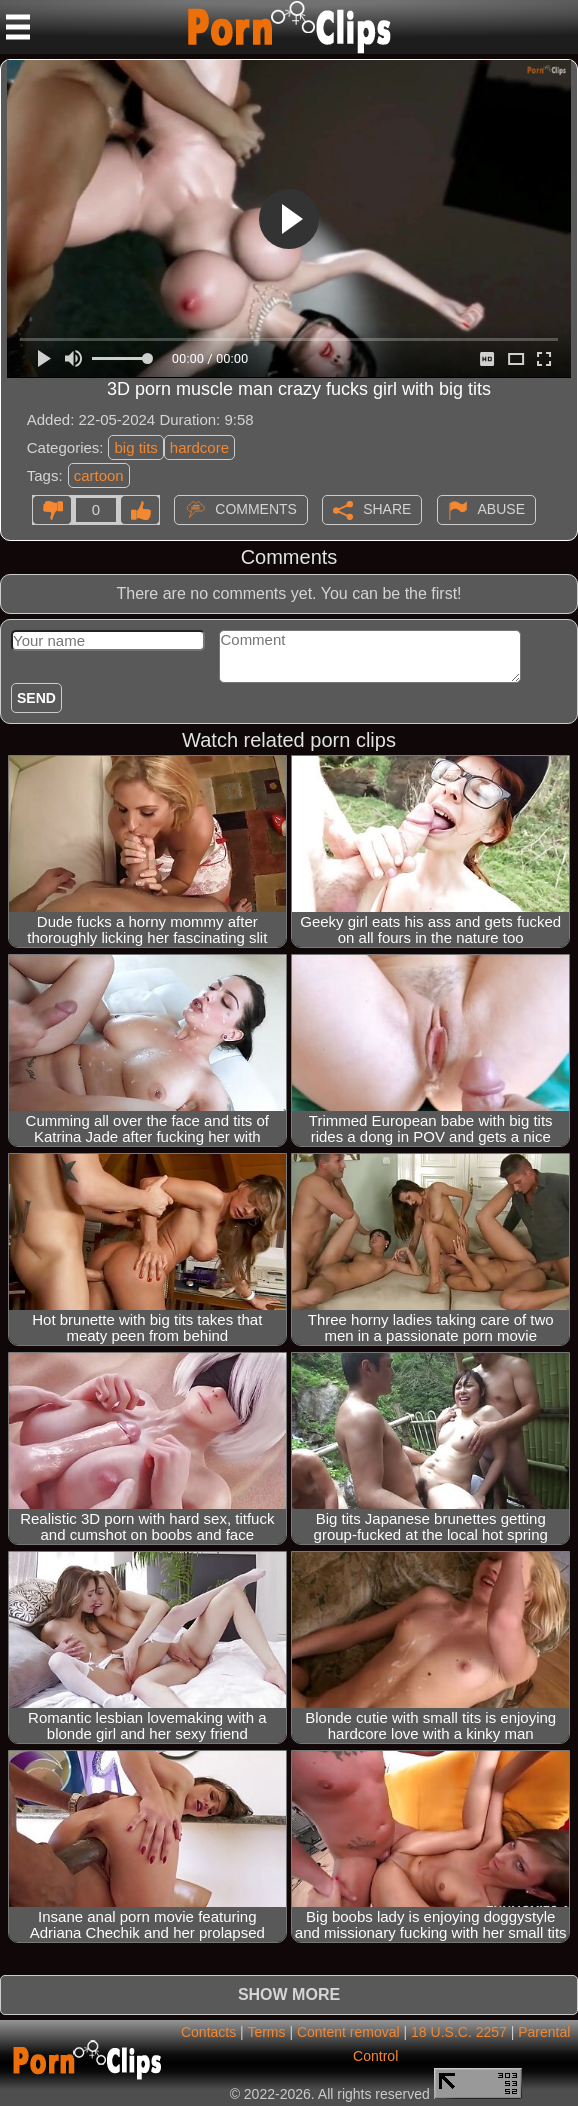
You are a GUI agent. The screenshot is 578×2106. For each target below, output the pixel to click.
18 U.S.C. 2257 (459, 2032)
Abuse (501, 508)
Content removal (348, 2032)
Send (36, 698)
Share (387, 508)
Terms (266, 2032)
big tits (135, 447)
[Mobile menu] (18, 27)
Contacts (208, 2032)
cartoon (99, 475)
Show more (289, 1994)
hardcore (199, 447)
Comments (256, 508)
